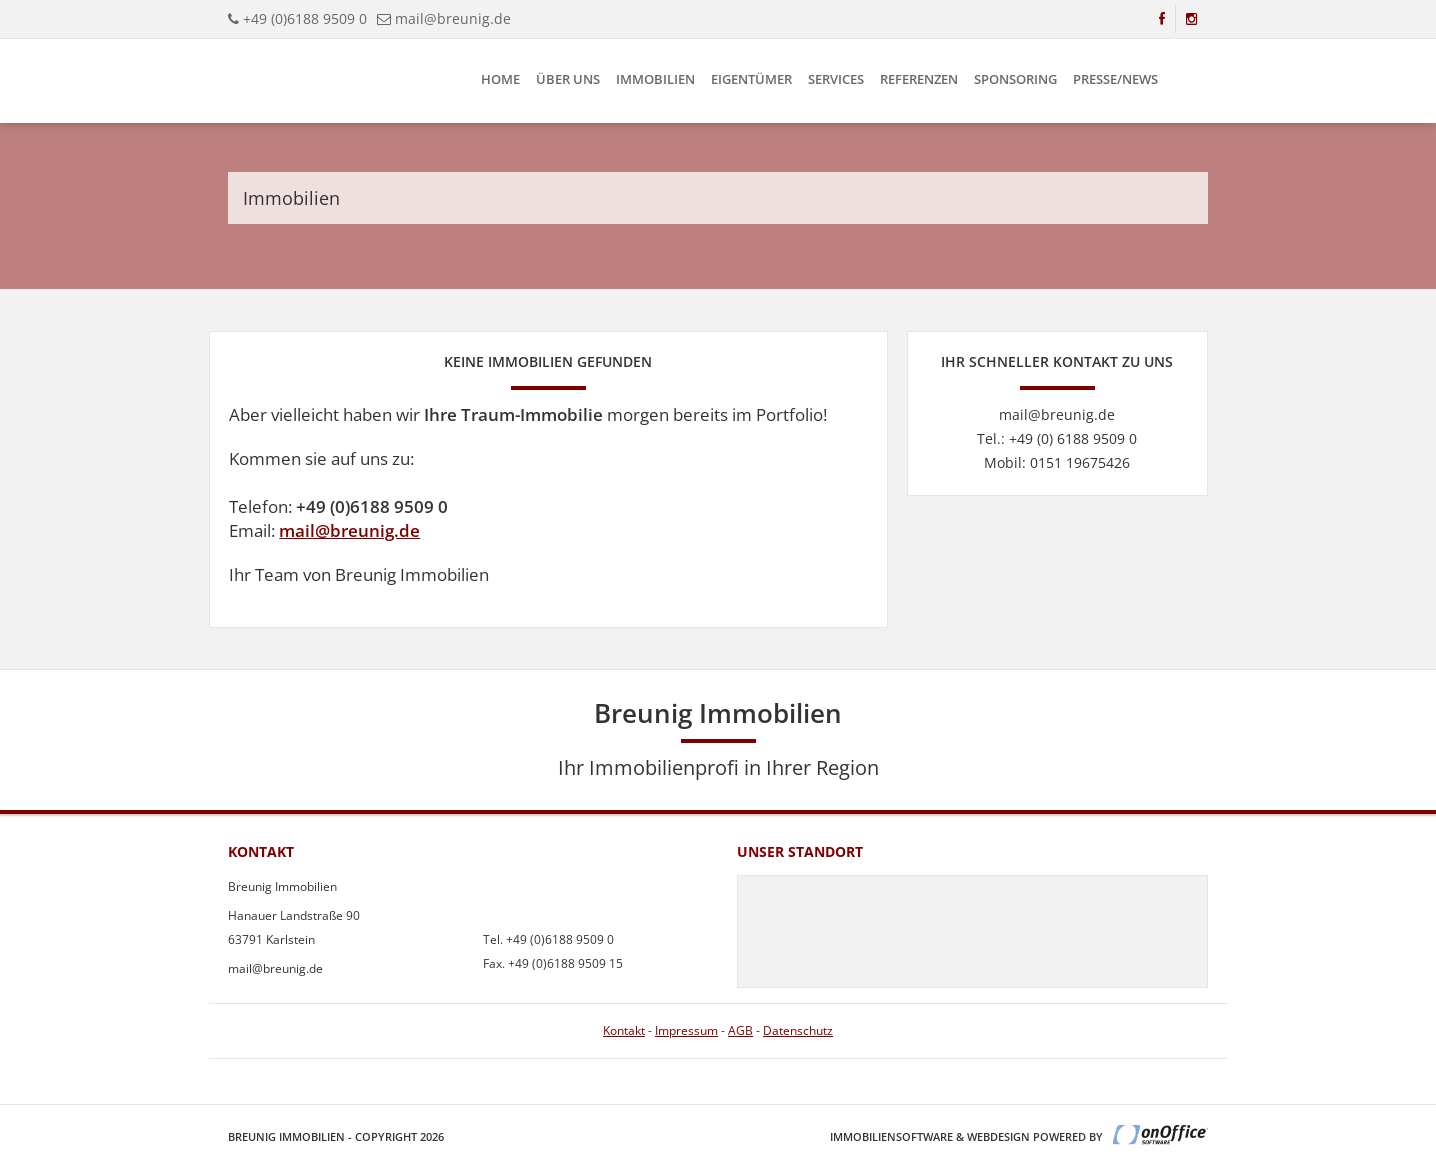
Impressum (686, 1030)
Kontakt (624, 1030)
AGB (740, 1030)
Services (836, 79)
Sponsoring (1015, 79)
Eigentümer (751, 79)
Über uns (568, 79)
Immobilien (655, 79)
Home (500, 79)
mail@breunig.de (349, 530)
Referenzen (919, 79)
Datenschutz (798, 1030)
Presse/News (1115, 79)
